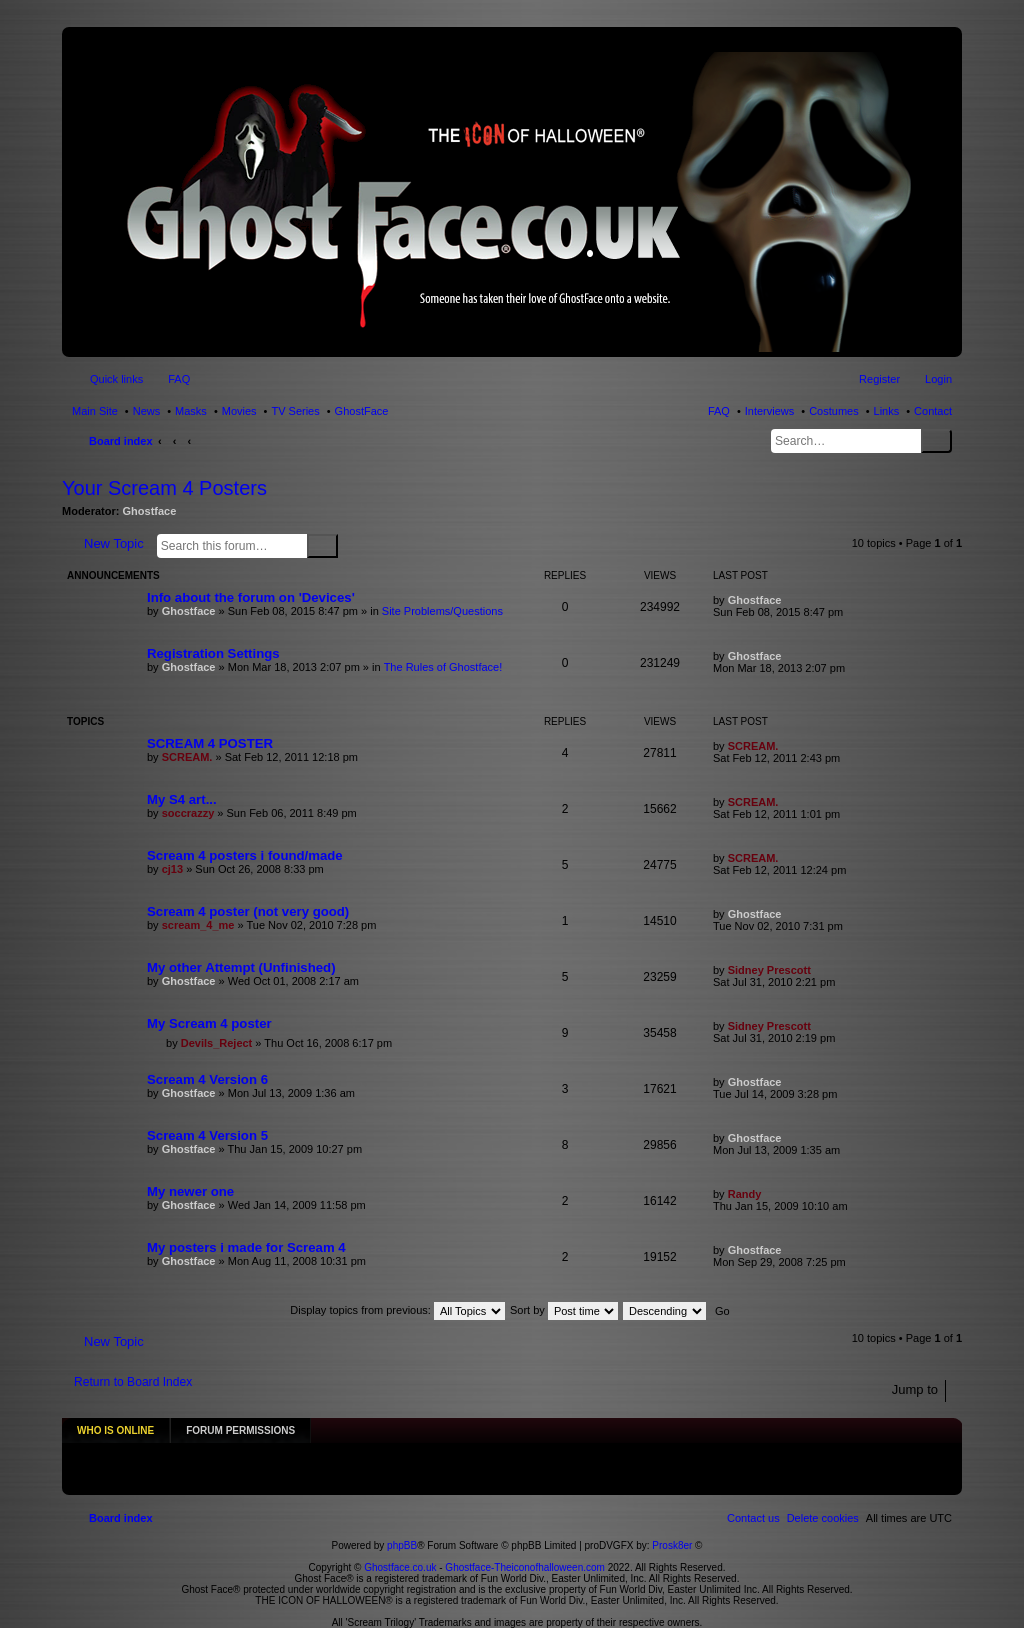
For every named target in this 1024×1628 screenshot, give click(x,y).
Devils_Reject (217, 1043)
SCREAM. (187, 757)
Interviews (770, 411)
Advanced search (350, 545)
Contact (933, 411)
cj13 (172, 869)
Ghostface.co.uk (401, 1558)
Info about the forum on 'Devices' (251, 597)
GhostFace (362, 411)
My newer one (190, 1191)
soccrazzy (188, 813)
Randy (745, 1194)
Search (936, 441)
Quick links (116, 379)
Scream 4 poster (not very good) (248, 911)
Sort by (564, 1310)
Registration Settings (213, 653)
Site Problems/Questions (442, 611)
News (147, 411)
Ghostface (150, 511)
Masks (191, 411)
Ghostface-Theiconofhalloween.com (525, 1558)
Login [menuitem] (938, 379)
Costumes (834, 411)
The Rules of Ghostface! (443, 667)
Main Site (95, 411)
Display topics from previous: (397, 1310)
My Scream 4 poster (209, 1023)
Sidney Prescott (769, 970)
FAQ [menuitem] (179, 379)
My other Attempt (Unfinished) (241, 967)
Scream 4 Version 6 (207, 1079)
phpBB (402, 1536)
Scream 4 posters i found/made (245, 855)
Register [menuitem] (879, 379)
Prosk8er (672, 1536)
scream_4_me (198, 925)
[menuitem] (823, 1508)
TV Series (295, 411)
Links (887, 411)
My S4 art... (182, 799)
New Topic (114, 543)
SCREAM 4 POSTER (210, 743)
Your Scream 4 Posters (164, 488)
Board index (121, 441)
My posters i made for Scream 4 (246, 1247)
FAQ (719, 411)
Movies (239, 411)
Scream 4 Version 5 (207, 1135)
